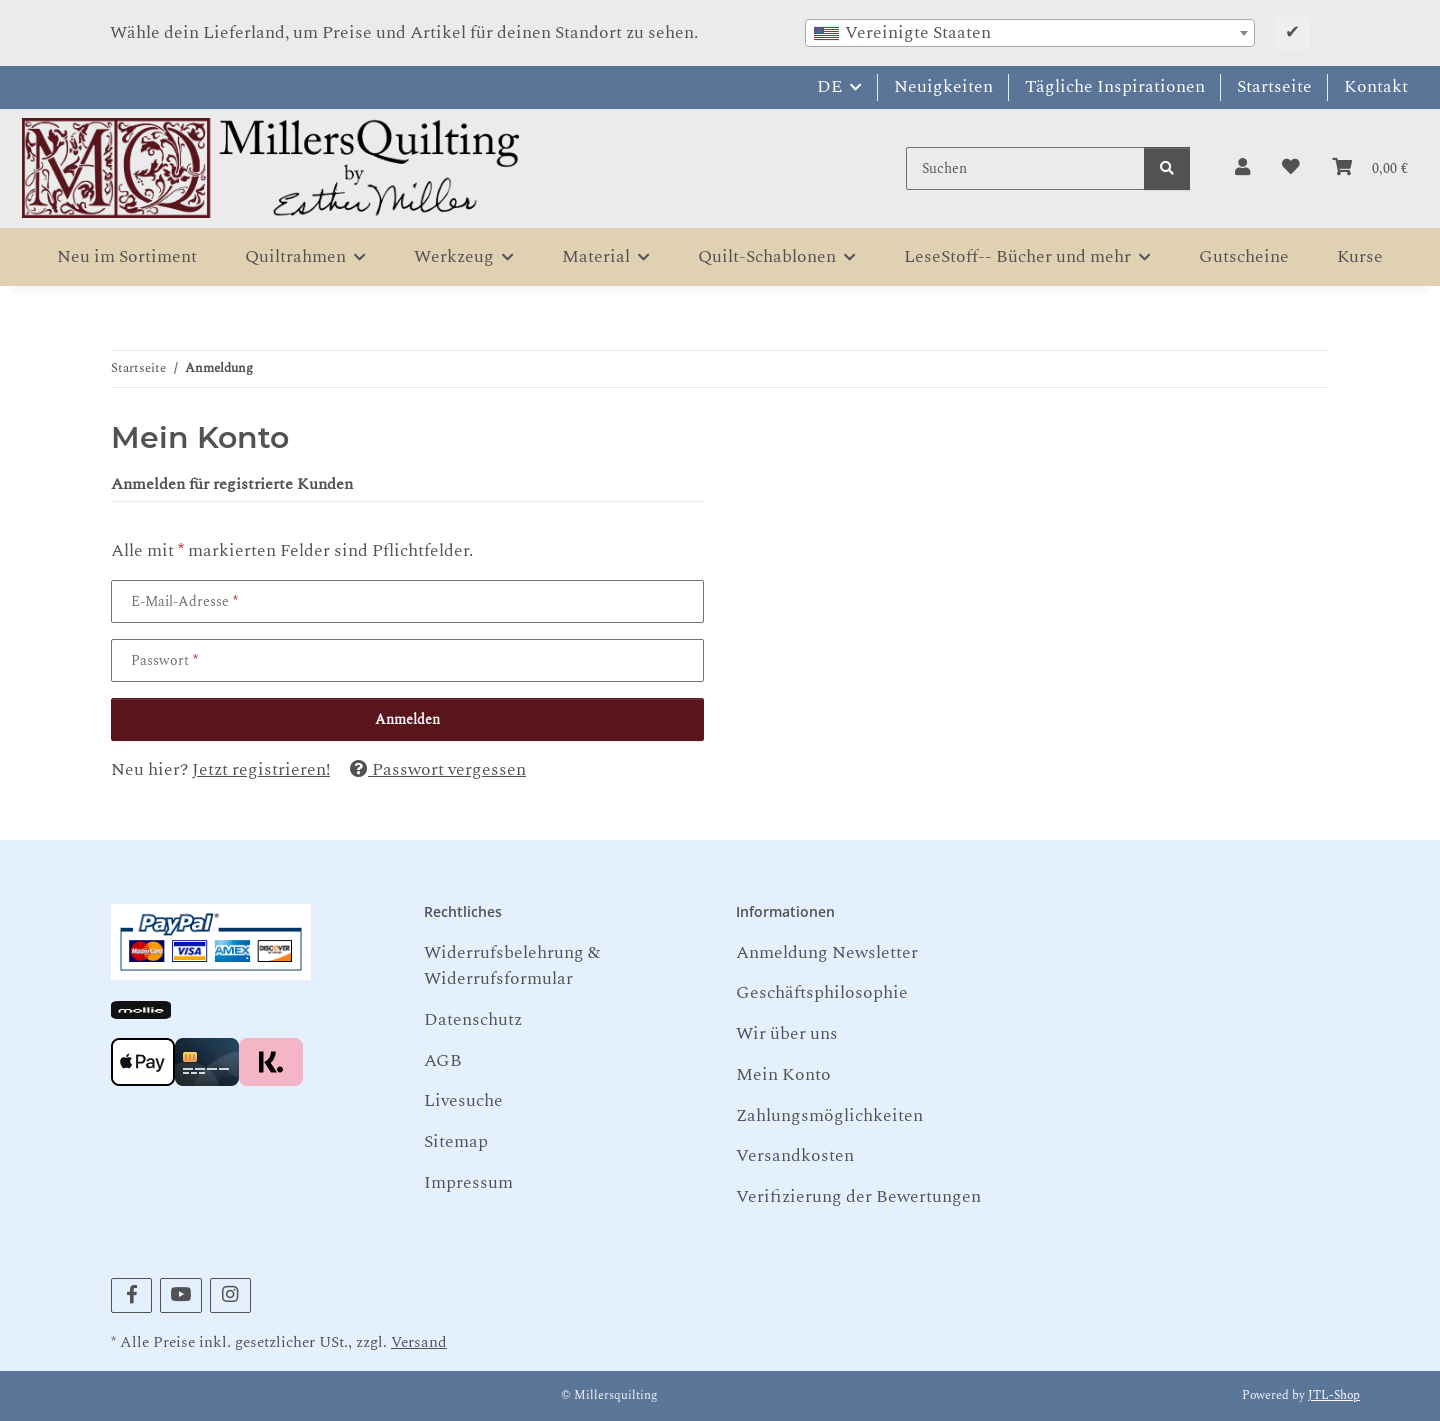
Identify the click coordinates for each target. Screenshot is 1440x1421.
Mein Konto (783, 1074)
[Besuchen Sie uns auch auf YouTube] (180, 1295)
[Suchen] (1025, 168)
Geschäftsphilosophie (822, 992)
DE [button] (829, 86)
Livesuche (463, 1100)
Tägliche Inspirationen (1115, 86)
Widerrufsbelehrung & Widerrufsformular (512, 965)
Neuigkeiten (943, 86)
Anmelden (407, 719)
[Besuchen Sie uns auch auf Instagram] (230, 1295)
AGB (443, 1060)
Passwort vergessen (438, 769)
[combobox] (1030, 33)
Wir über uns (787, 1033)
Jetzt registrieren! (261, 769)
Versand (419, 1342)
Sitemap (456, 1141)
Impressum (468, 1182)
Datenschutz (473, 1019)
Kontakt (1376, 86)
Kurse (1360, 256)
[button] (1242, 168)
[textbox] (1030, 33)
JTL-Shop (1334, 1395)
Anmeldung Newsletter (827, 952)
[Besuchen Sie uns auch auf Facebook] (131, 1295)
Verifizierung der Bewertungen (858, 1196)
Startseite (1274, 86)
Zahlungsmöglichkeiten (829, 1115)
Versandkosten (795, 1155)
